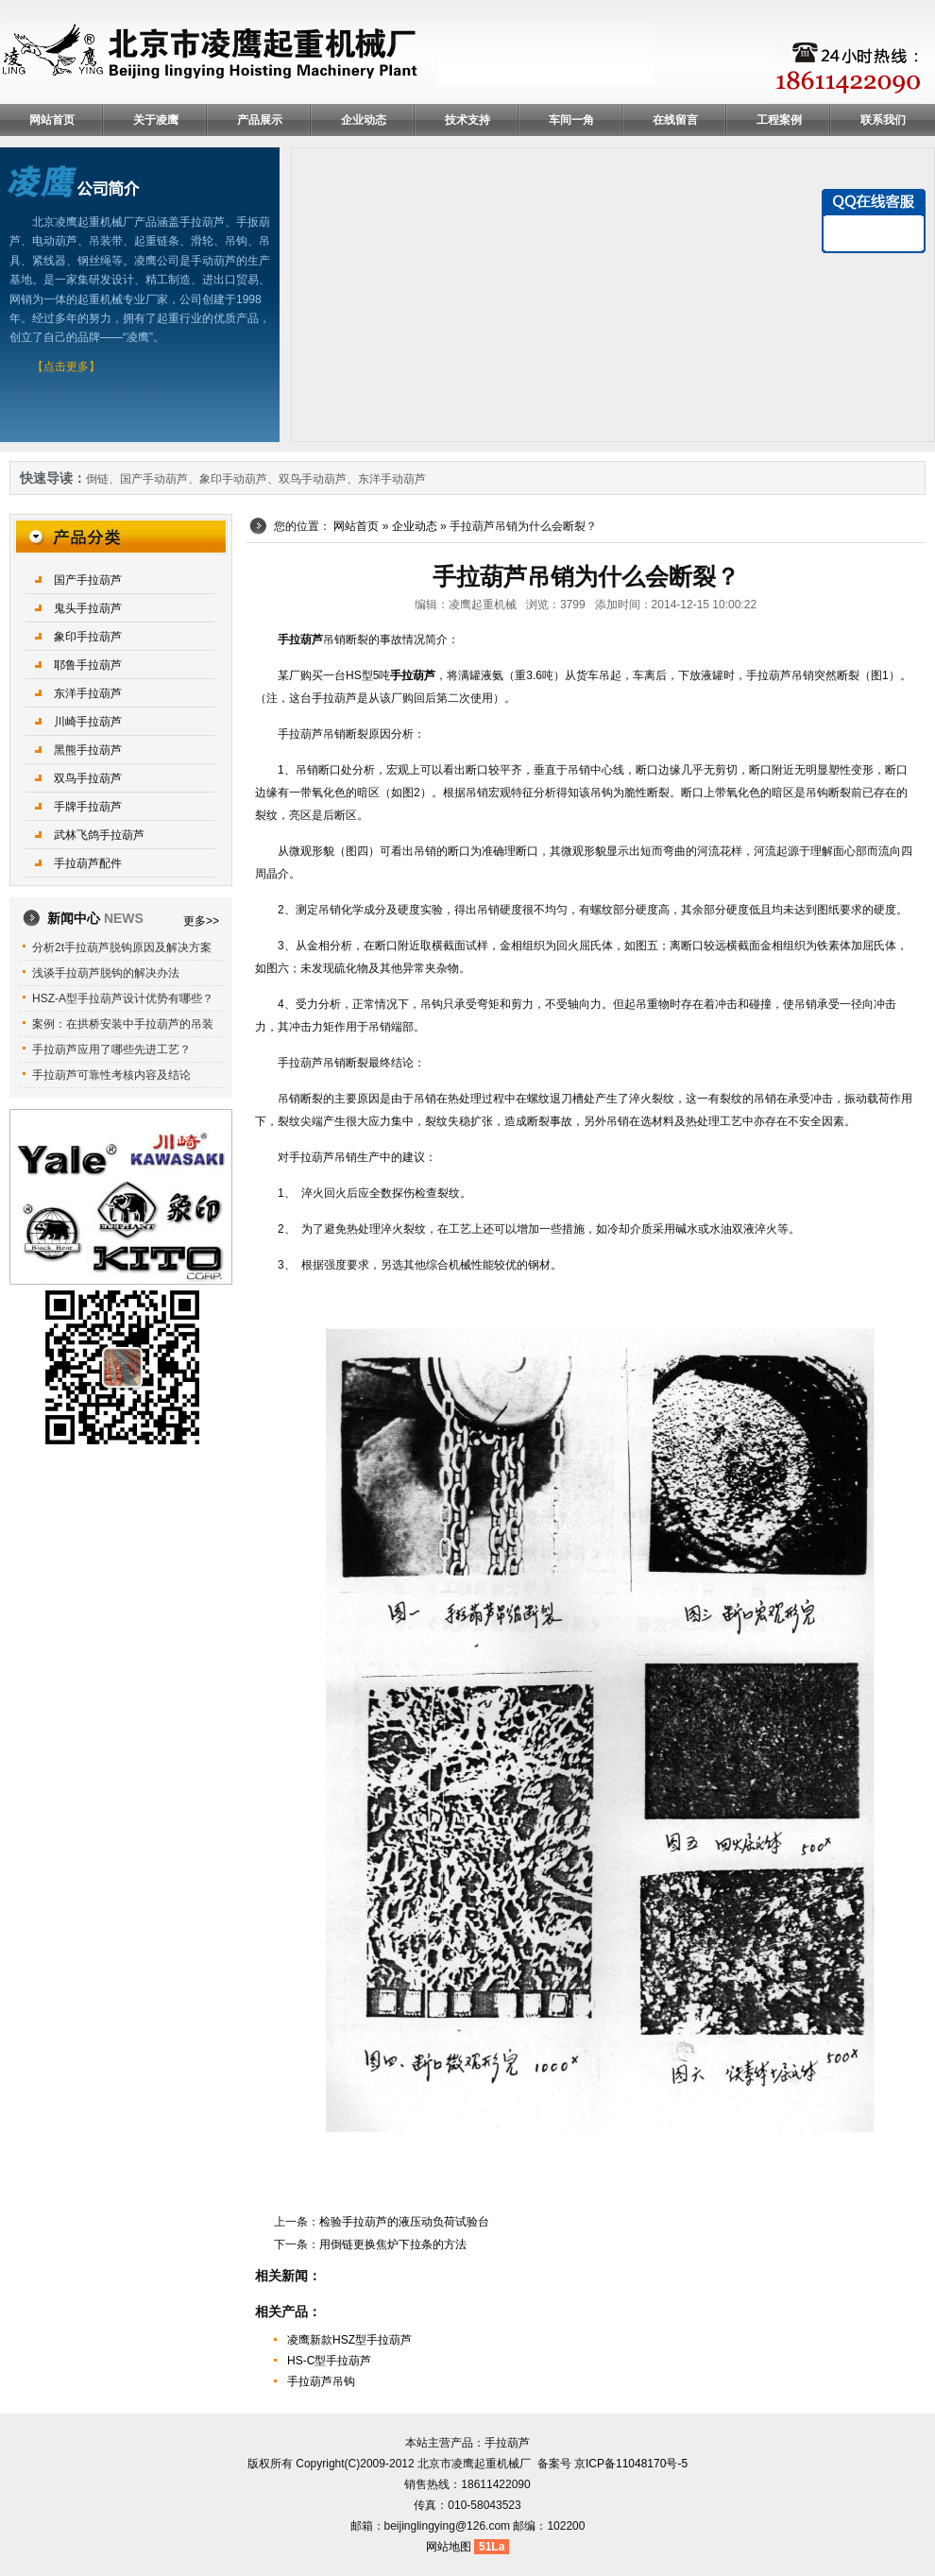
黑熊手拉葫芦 (88, 750)
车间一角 (571, 120)
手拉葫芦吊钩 (321, 2381)
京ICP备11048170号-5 (631, 2463)
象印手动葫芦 (233, 479)
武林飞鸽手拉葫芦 (99, 835)
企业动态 (363, 120)
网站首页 (52, 120)
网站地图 (448, 2546)
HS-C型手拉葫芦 (329, 2360)
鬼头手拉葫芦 (88, 608)
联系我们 (883, 120)
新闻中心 (95, 918)
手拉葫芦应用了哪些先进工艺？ (111, 1049)
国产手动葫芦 (154, 479)
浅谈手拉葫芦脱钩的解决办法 (105, 973)
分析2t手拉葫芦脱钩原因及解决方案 (122, 947)
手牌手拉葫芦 (88, 806)
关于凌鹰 (155, 120)
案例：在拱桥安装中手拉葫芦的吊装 (122, 1024)
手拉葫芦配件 (88, 863)
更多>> (201, 921)
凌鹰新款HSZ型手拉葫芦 (349, 2339)
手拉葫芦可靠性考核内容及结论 (111, 1075)
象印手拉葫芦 (88, 636)
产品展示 (259, 120)
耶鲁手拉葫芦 (88, 665)
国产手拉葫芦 (88, 580)
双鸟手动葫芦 (313, 479)
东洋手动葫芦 (392, 479)
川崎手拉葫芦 (88, 721)
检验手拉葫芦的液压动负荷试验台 (404, 2221)
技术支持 (467, 120)
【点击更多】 (66, 366)
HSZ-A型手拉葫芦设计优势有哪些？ (122, 998)
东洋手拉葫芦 (88, 693)
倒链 (97, 479)
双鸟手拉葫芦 (88, 778)
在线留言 (675, 120)
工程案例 (779, 120)
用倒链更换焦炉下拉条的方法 (393, 2244)
